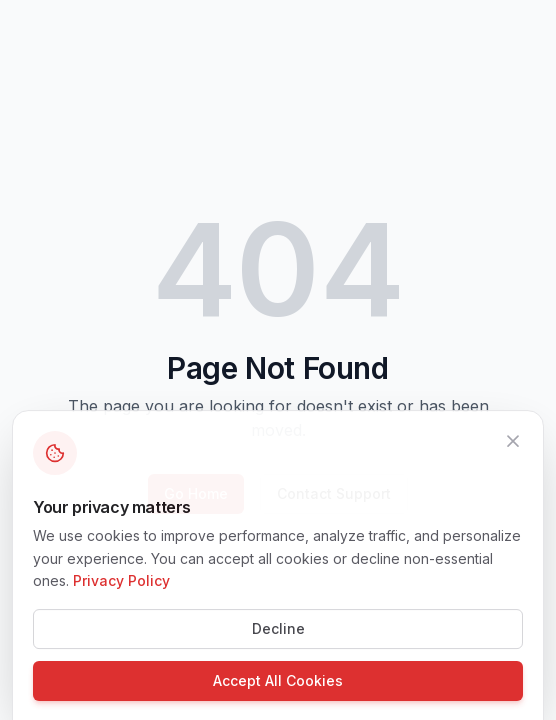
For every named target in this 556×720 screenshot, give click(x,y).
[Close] (513, 455)
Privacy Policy (121, 595)
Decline (278, 643)
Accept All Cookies (278, 695)
